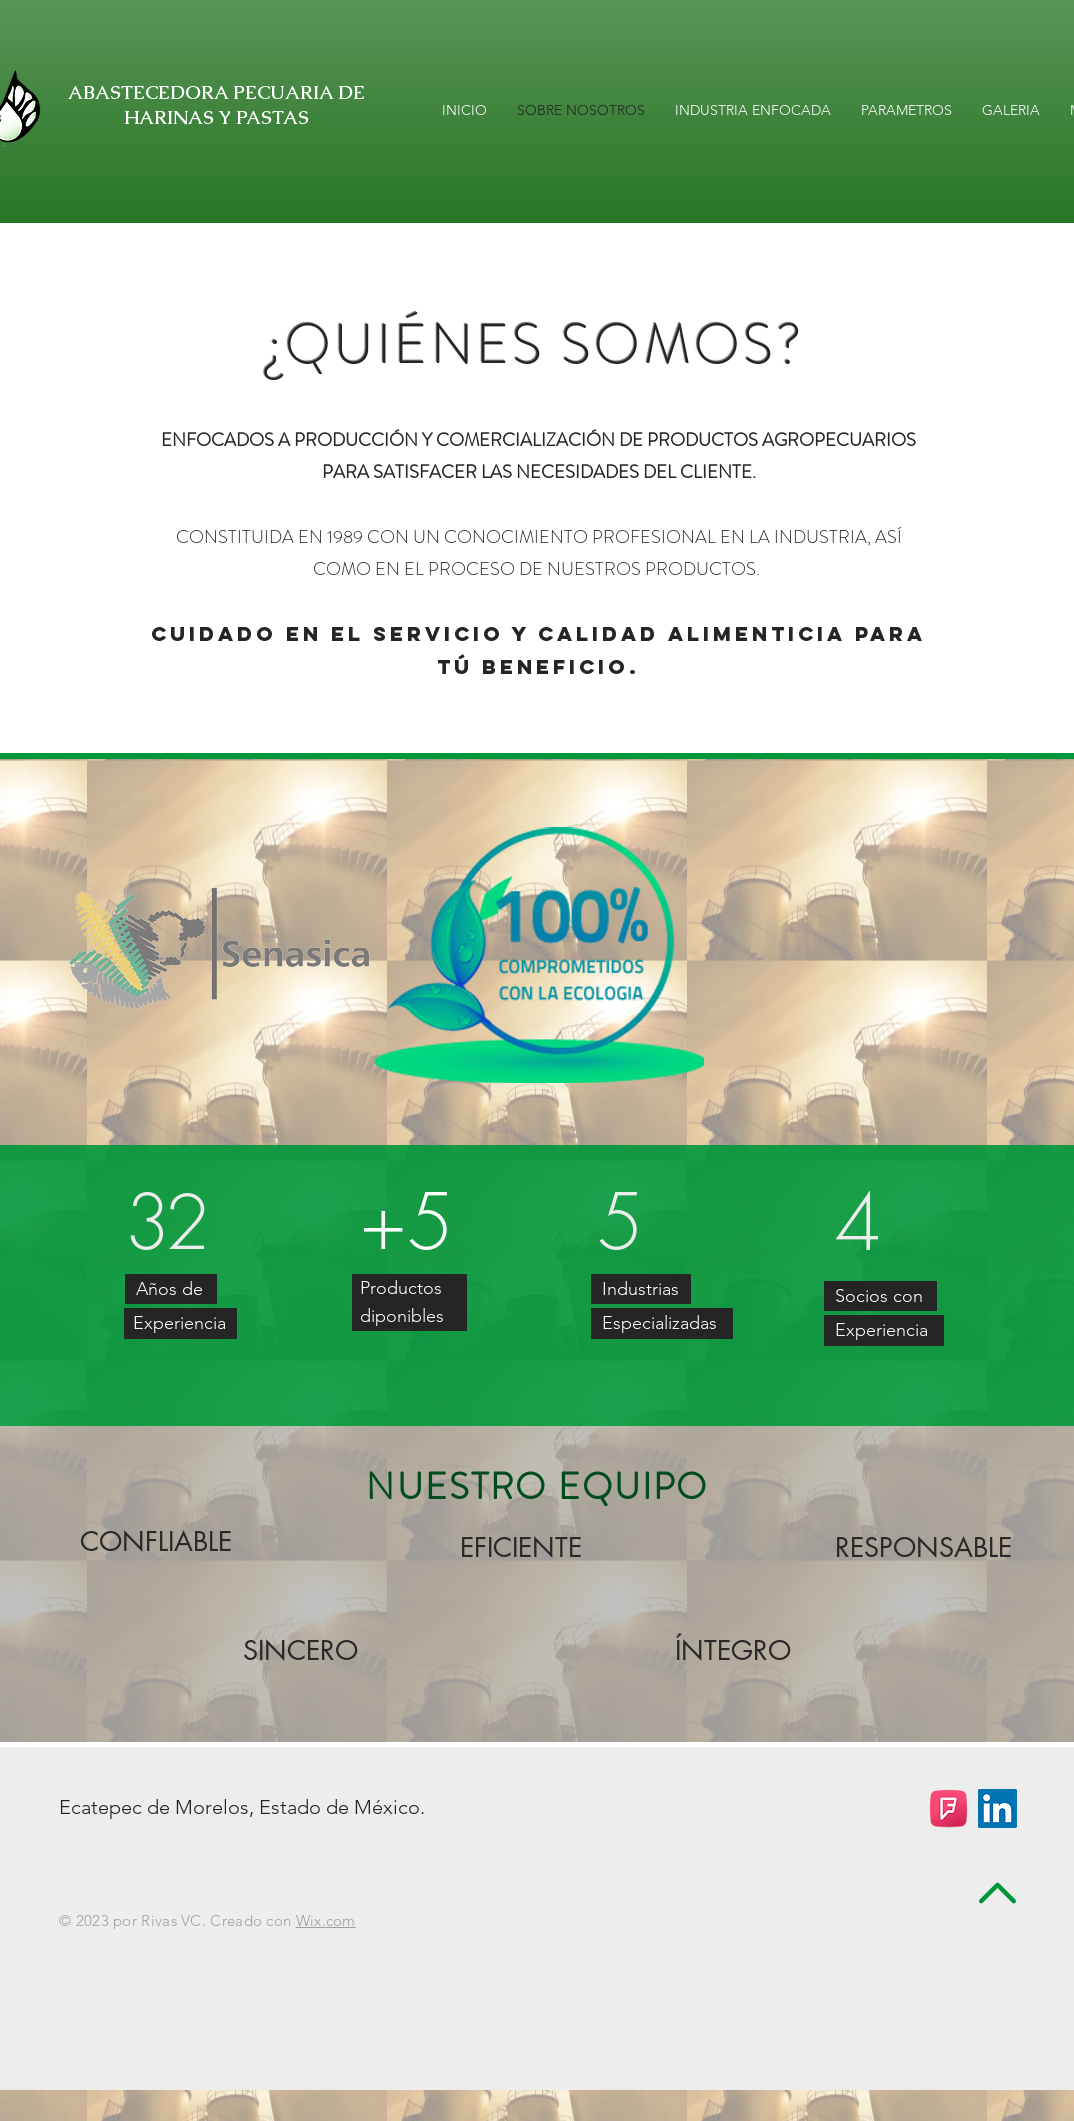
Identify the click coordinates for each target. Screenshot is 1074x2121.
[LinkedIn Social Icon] (997, 1808)
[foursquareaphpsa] (948, 1808)
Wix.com (326, 1920)
